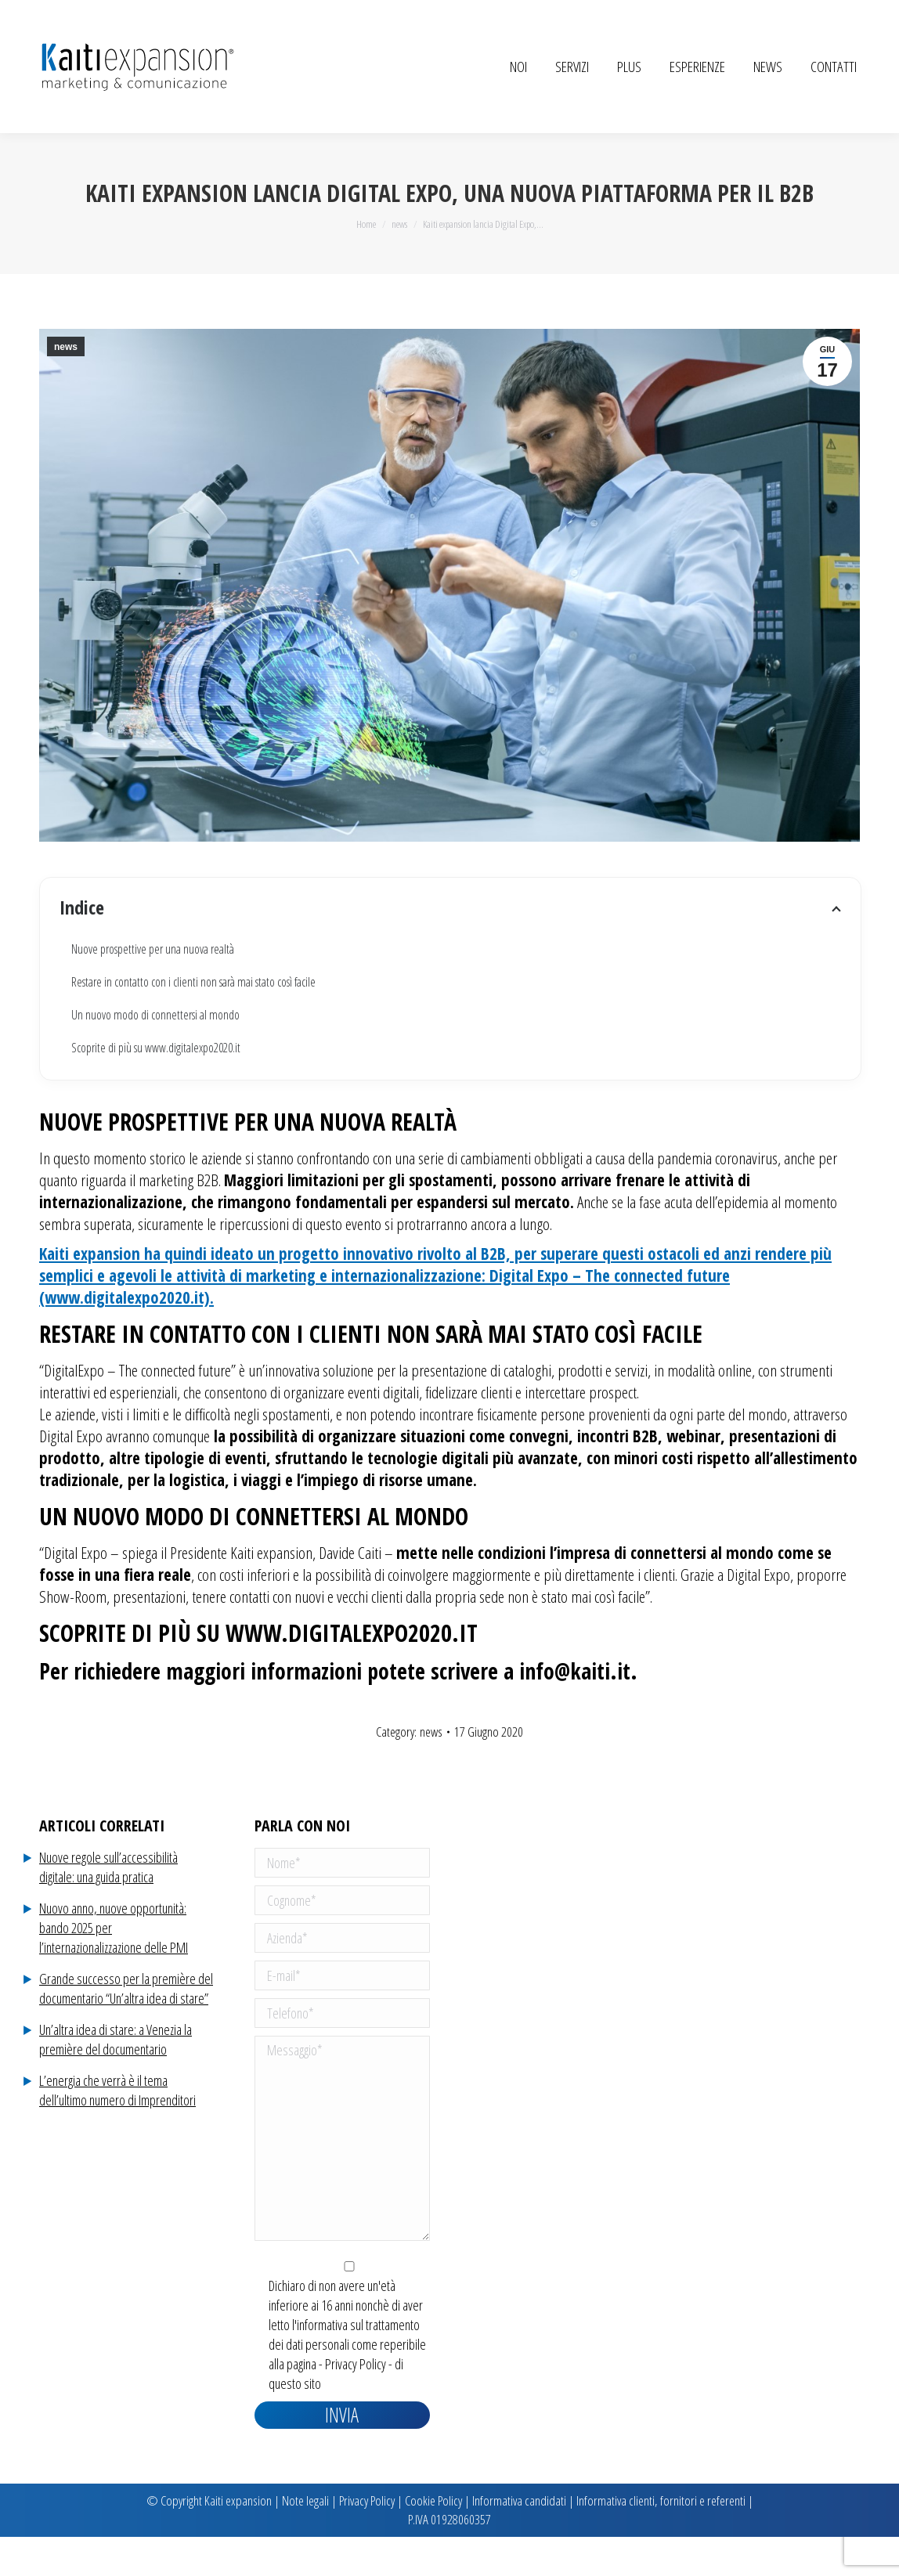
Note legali (305, 2540)
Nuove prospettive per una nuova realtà (152, 988)
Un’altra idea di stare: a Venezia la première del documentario (115, 2078)
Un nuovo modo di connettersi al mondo (155, 1054)
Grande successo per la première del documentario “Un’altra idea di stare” (126, 2027)
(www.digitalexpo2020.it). (126, 1337)
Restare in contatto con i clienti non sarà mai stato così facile (193, 1021)
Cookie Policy (433, 2540)
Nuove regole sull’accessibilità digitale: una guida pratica (108, 1906)
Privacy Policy (355, 2403)
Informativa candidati (519, 2540)
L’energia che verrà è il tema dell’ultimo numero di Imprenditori (117, 2129)
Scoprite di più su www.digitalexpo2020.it (155, 1086)
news (66, 386)
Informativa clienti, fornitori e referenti (661, 2540)
